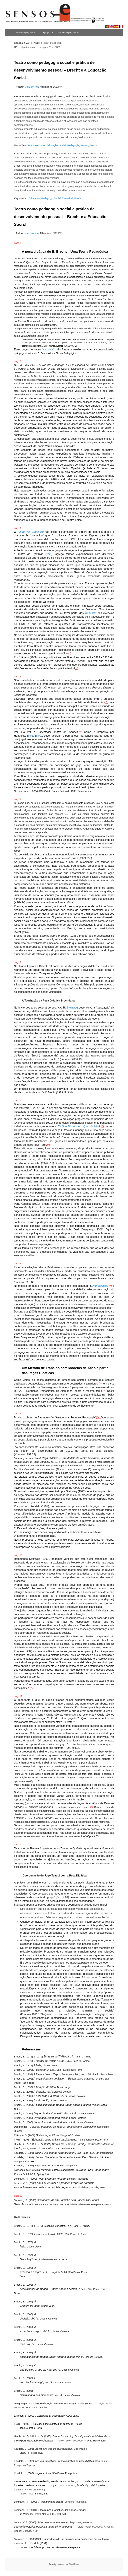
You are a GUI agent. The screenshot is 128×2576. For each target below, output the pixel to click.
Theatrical (67, 198)
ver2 (52, 349)
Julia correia (32, 86)
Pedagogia (73, 145)
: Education (34, 198)
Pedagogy (46, 198)
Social (62, 145)
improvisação (100, 1285)
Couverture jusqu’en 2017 (26, 32)
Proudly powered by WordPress (64, 2564)
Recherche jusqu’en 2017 (69, 32)
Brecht (93, 145)
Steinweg (72, 1007)
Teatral (84, 145)
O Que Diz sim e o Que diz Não (78, 1126)
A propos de (47, 32)
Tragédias (90, 613)
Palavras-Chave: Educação (43, 145)
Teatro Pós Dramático (30, 531)
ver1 (45, 349)
